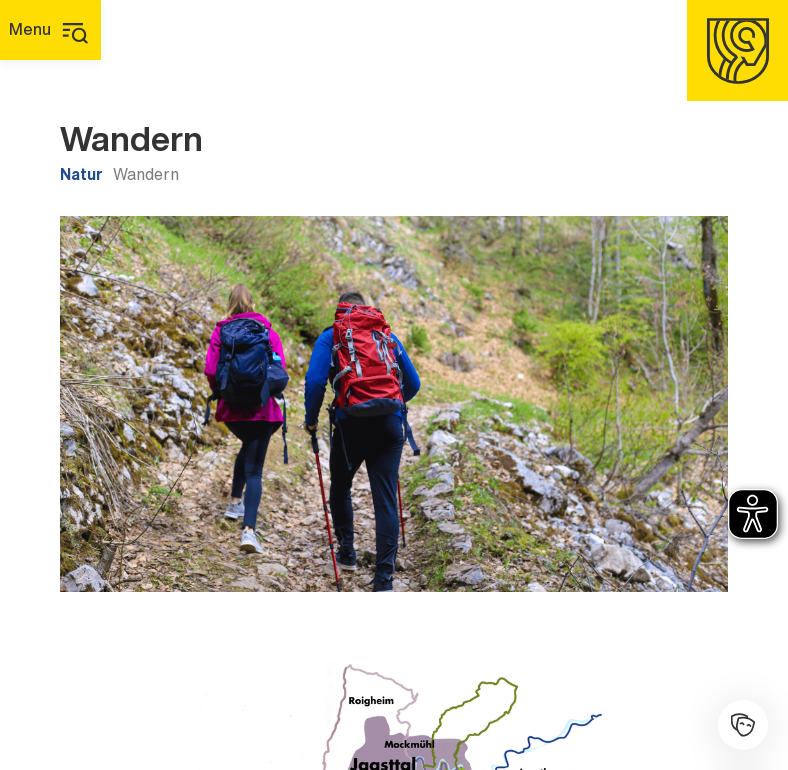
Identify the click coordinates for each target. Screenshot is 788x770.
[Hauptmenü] (50, 30)
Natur (81, 174)
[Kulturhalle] (743, 725)
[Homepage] (737, 50)
